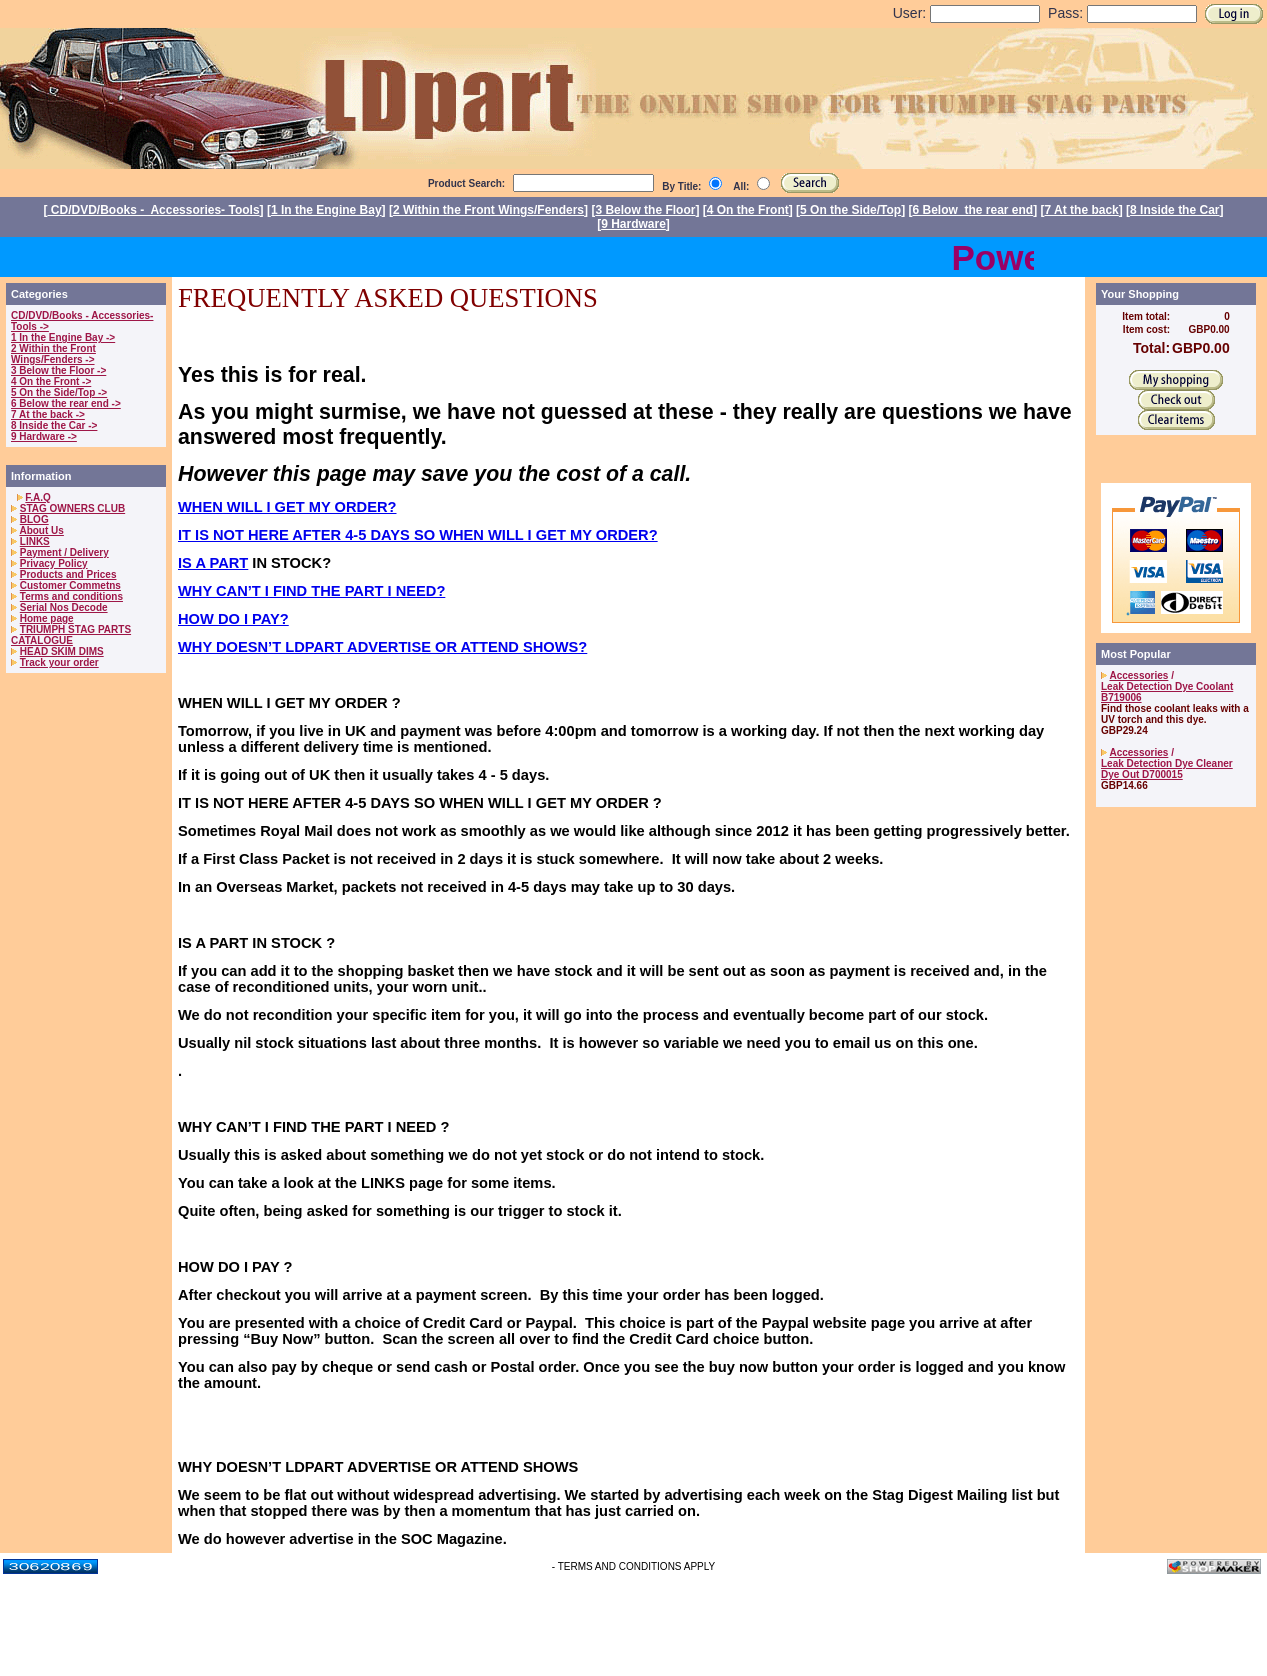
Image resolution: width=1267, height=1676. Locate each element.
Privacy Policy (54, 563)
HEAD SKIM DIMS (62, 651)
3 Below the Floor (645, 210)
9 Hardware (633, 224)
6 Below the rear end (973, 210)
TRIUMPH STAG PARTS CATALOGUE (71, 635)
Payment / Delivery (64, 552)
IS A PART (213, 563)
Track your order (59, 662)
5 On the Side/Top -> (59, 392)
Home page (47, 618)
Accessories (1138, 675)
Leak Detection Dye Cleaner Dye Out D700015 (1167, 769)
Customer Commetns (70, 585)
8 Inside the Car (1174, 210)
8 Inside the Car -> (54, 425)
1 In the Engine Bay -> (63, 337)
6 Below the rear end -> (66, 403)
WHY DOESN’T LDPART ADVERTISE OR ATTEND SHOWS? (382, 647)
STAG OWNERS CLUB (72, 508)
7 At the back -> (48, 414)
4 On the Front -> (51, 381)
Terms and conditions (71, 596)
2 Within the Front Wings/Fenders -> (53, 354)
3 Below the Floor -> (58, 370)
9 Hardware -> (44, 436)
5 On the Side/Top (850, 210)
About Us (41, 530)
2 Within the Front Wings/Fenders (488, 210)
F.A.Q (38, 497)
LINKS (35, 541)
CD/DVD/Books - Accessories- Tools (154, 210)
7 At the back (1082, 210)
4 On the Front (748, 210)
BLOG (34, 519)
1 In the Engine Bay (326, 210)
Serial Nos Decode (64, 607)
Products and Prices (68, 574)
